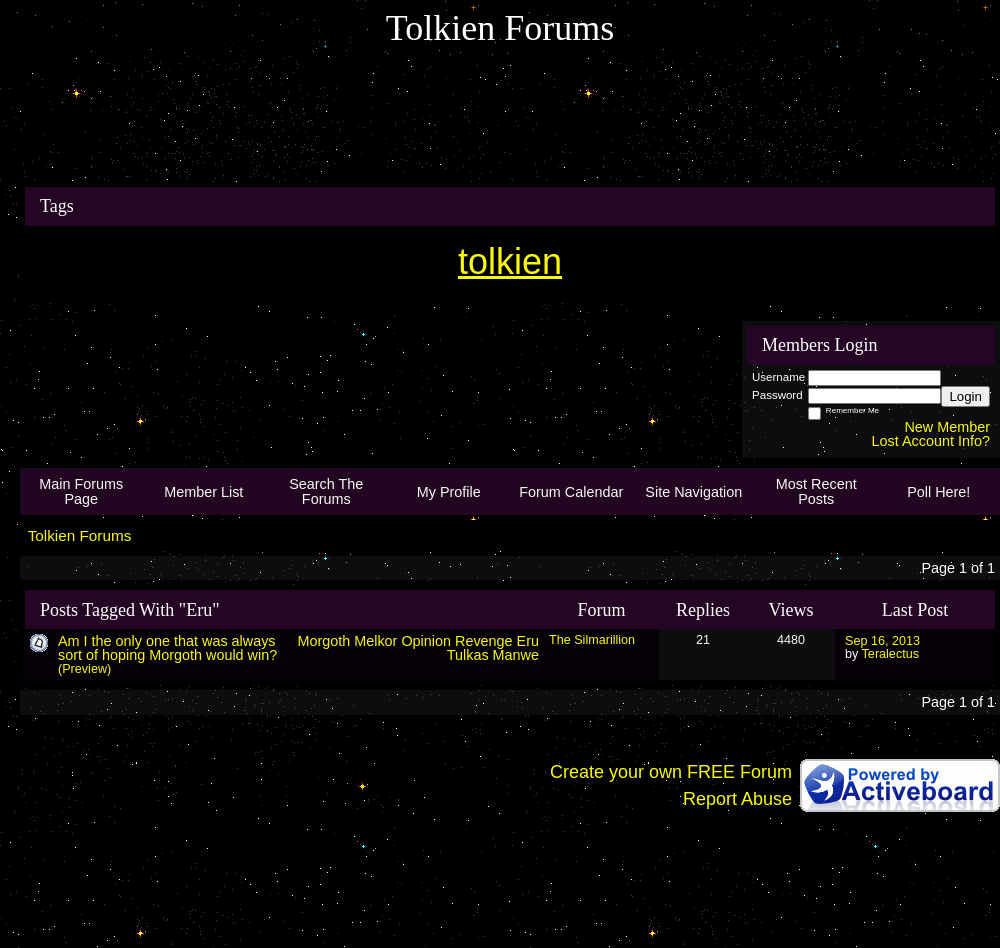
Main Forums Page (81, 491)
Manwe (516, 655)
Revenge (484, 641)
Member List (203, 492)
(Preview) (84, 669)
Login (965, 396)
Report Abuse (737, 799)
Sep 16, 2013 (882, 641)
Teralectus (890, 654)
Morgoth (323, 641)
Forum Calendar (571, 492)
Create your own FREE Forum (671, 772)
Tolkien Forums (80, 535)
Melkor (375, 641)
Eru (528, 641)
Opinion (426, 641)
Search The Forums (326, 491)
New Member (947, 427)
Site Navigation (693, 492)
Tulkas (468, 655)
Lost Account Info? (931, 441)
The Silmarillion (592, 640)
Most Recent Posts (816, 491)
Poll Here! (938, 492)
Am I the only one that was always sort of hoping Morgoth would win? (167, 648)
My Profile (449, 492)
